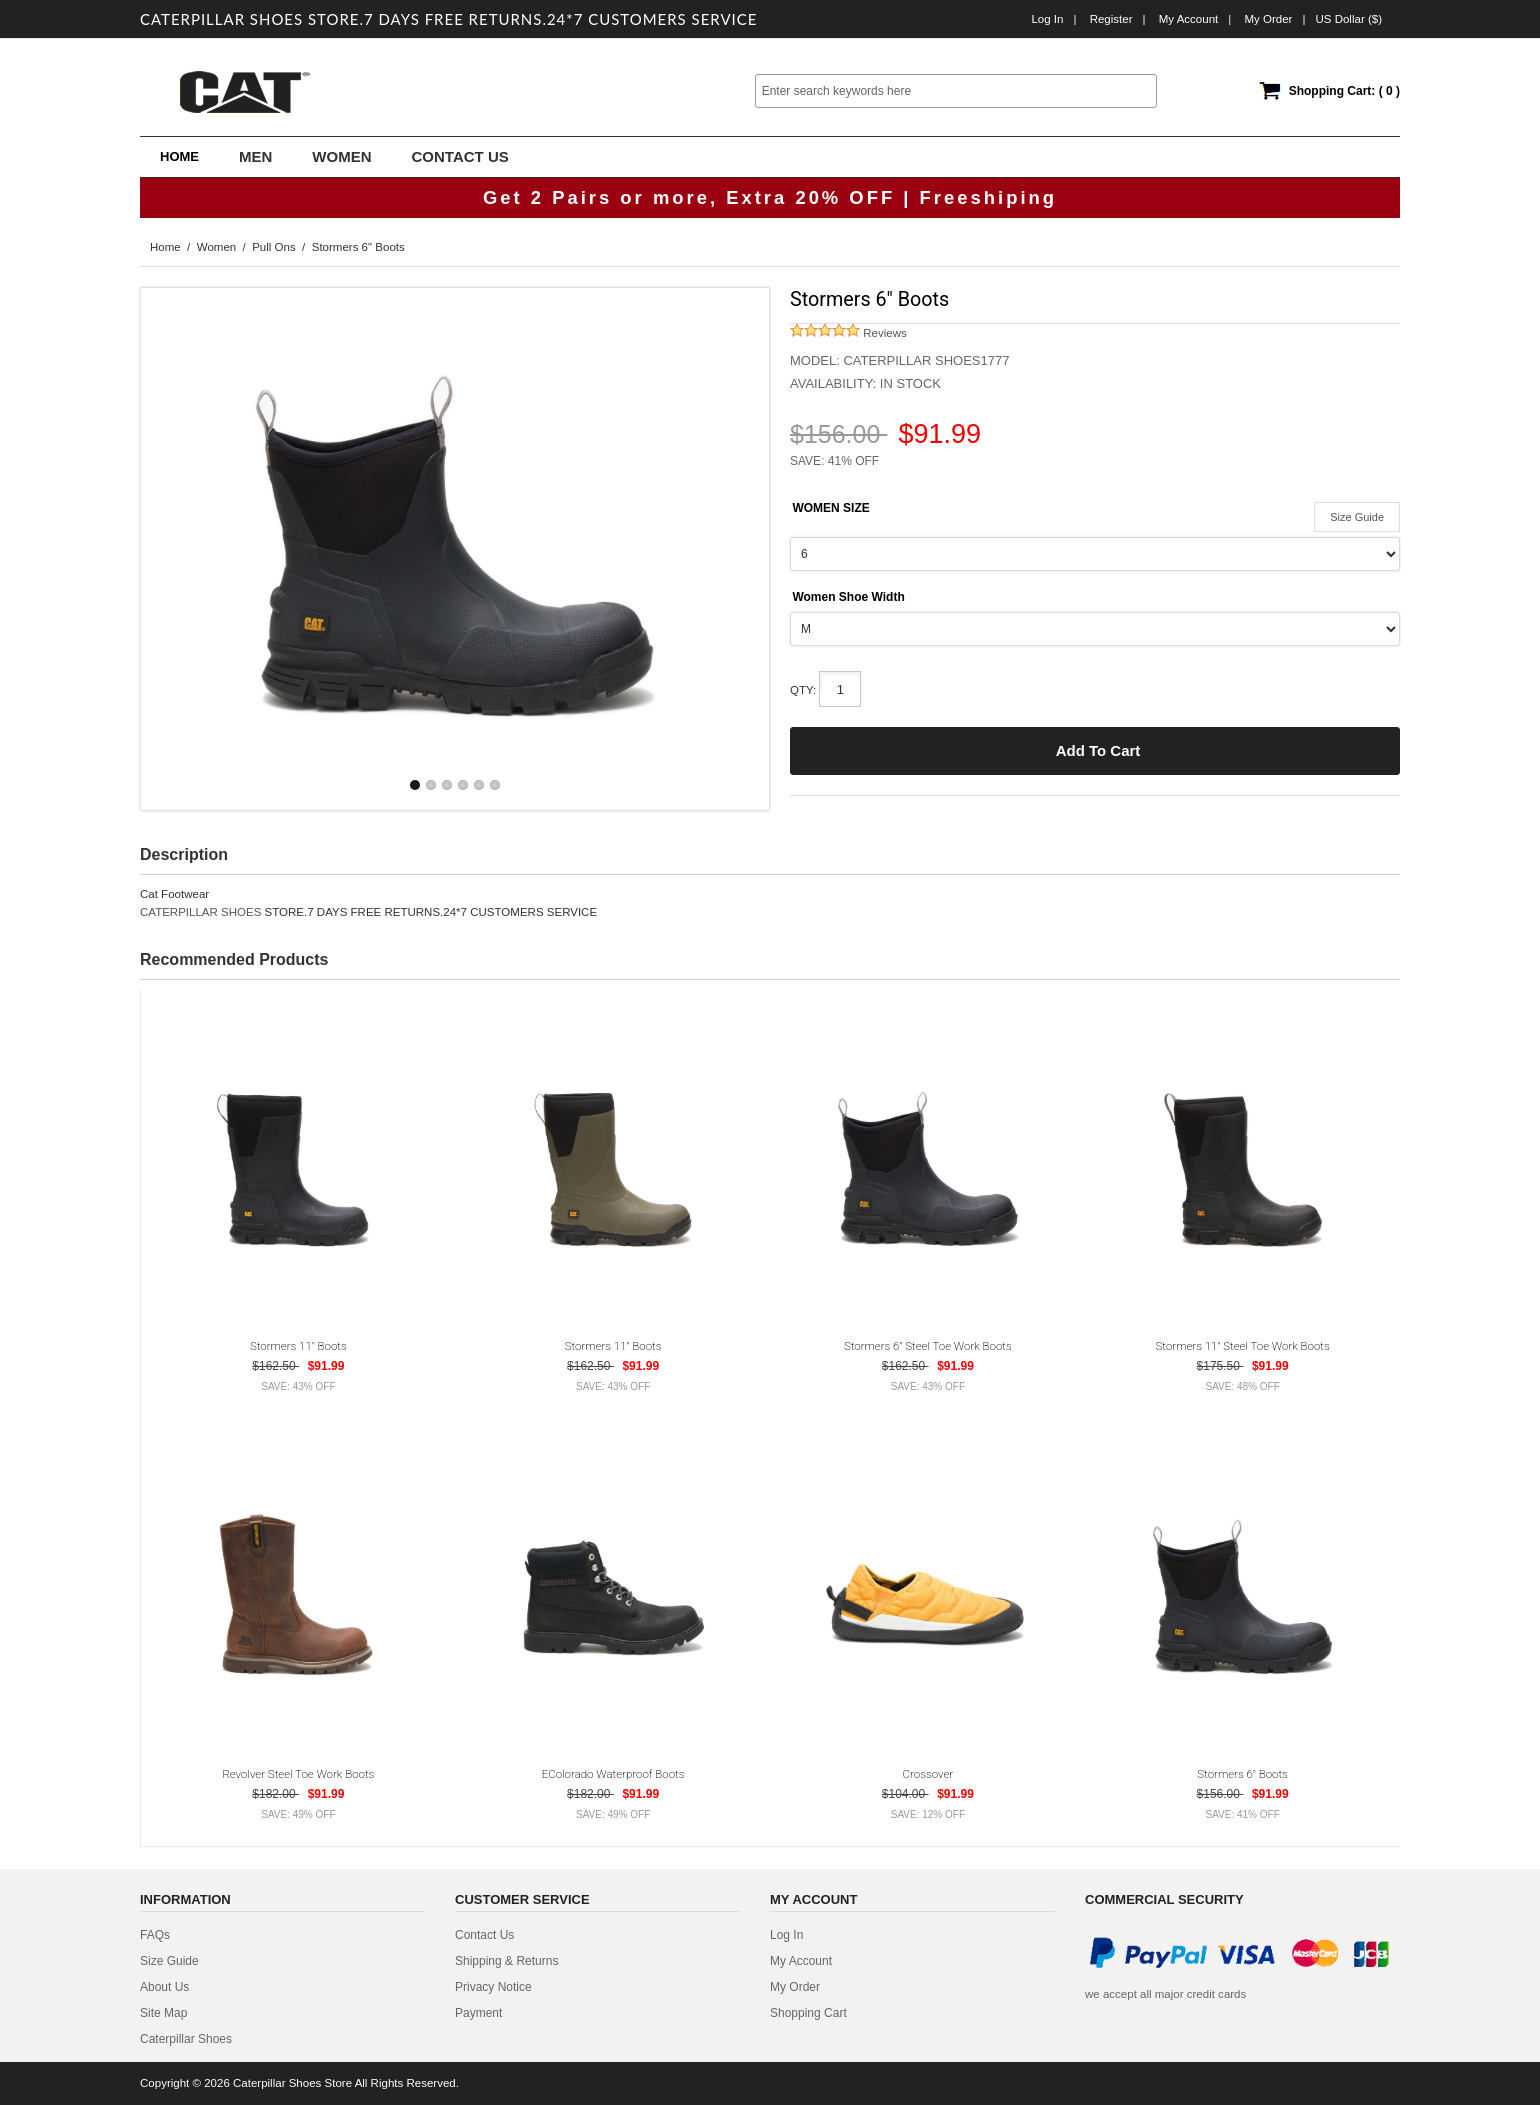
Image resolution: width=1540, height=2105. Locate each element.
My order (1268, 19)
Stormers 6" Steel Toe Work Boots (928, 1346)
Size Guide (1357, 517)
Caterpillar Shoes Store (292, 2083)
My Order (795, 1987)
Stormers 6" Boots (1242, 1774)
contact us (484, 1935)
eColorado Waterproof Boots (613, 1774)
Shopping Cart (808, 2013)
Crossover (928, 1774)
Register (1111, 19)
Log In (1047, 19)
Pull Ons (274, 247)
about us (164, 1987)
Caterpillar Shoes (186, 2039)
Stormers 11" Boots (298, 1346)
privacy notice (493, 1987)
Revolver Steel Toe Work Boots (298, 1774)
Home (179, 156)
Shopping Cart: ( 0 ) (1344, 91)
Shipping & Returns (506, 1961)
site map (163, 2013)
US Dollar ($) (1348, 19)
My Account (1189, 19)
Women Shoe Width (848, 597)
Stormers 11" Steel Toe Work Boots (1243, 1346)
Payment (478, 2013)
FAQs (155, 1935)
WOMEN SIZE (830, 508)
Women (216, 247)
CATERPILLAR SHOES (200, 912)
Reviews (848, 333)
